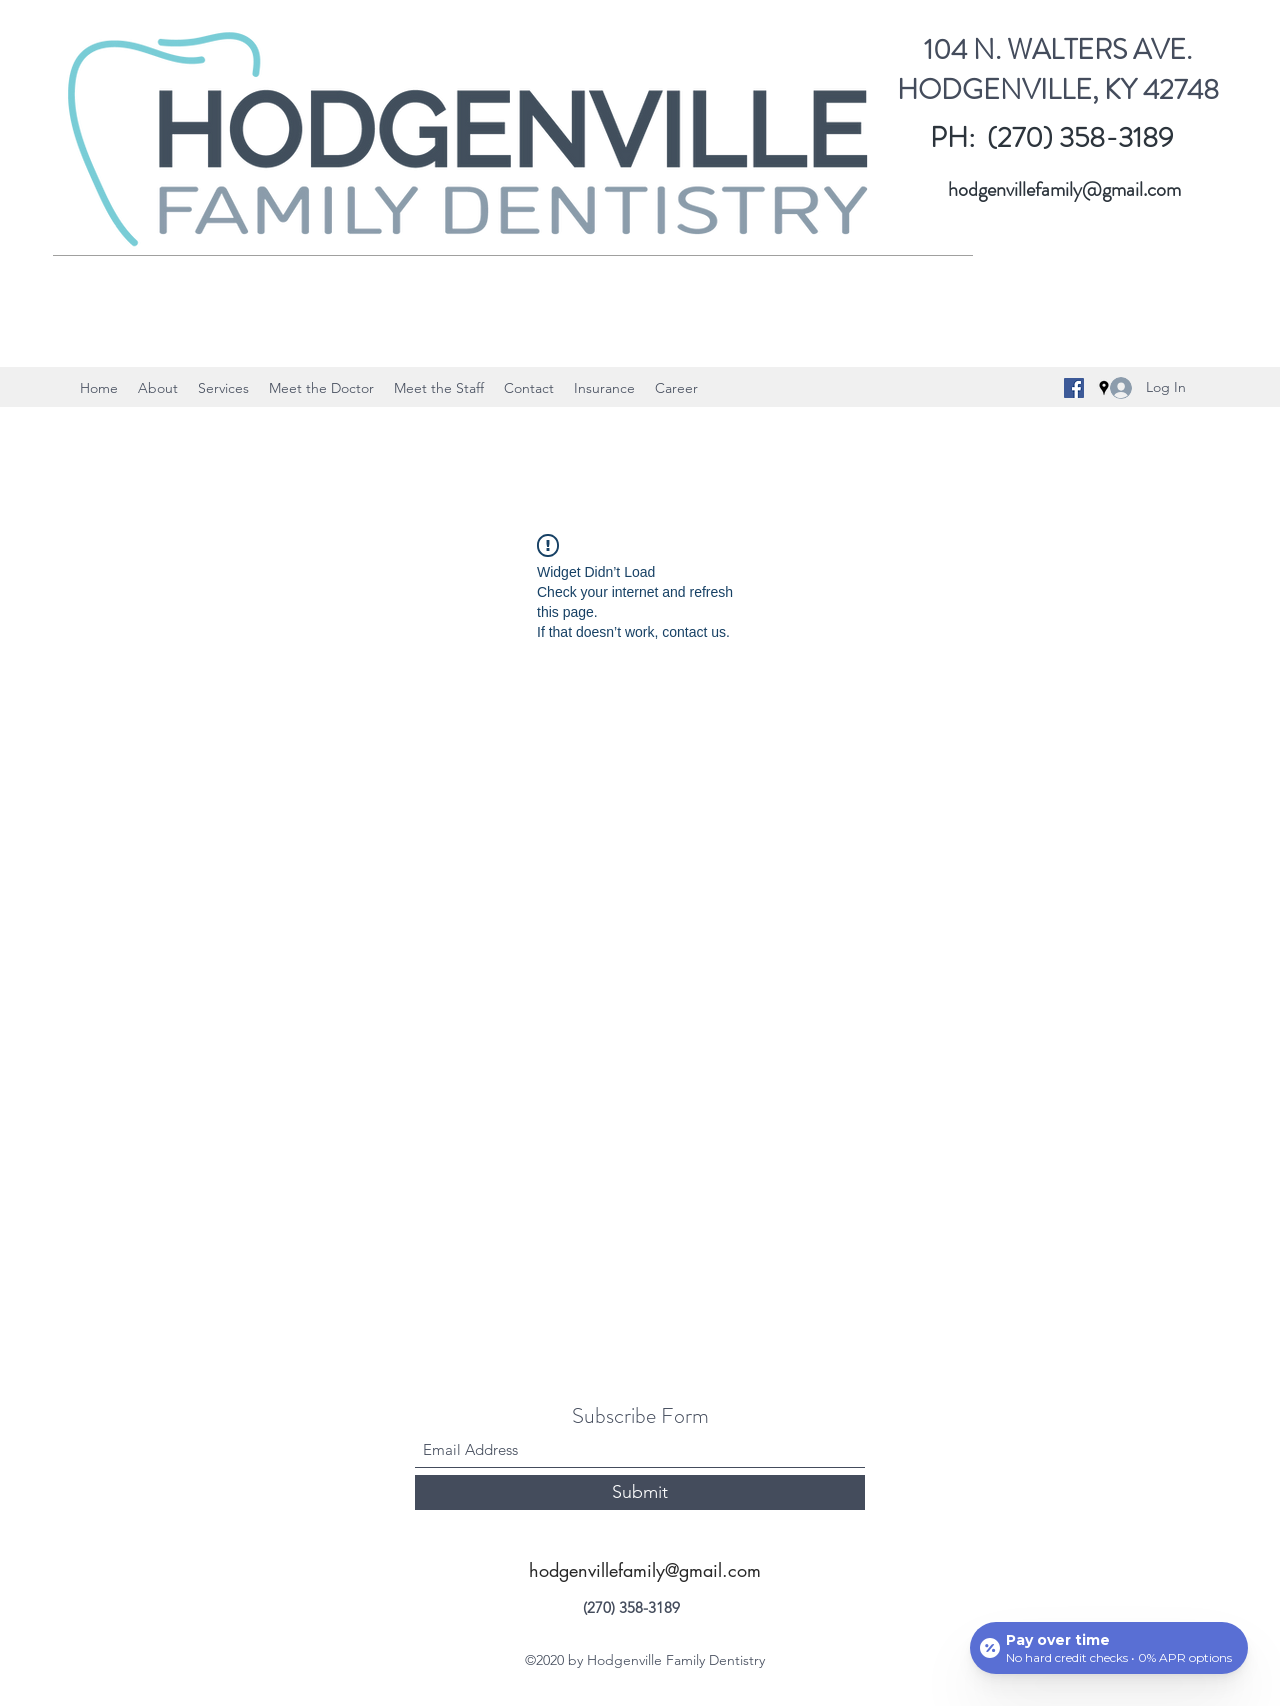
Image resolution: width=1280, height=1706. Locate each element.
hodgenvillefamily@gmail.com (1064, 189)
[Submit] (640, 1492)
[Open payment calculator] (1109, 1648)
